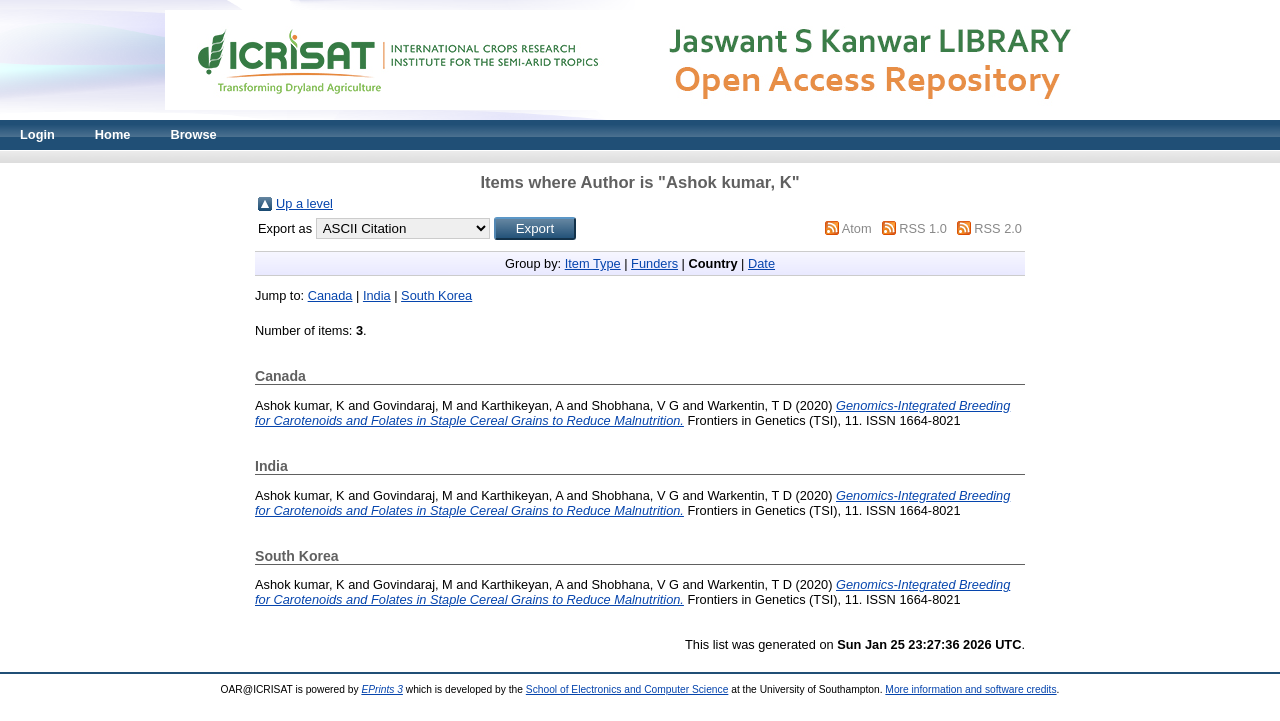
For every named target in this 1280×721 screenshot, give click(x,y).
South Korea (436, 295)
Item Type (593, 263)
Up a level (304, 203)
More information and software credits (970, 689)
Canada (330, 295)
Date (761, 263)
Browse (193, 134)
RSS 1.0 (923, 228)
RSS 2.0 (998, 228)
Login (37, 134)
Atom (857, 228)
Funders (654, 263)
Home (113, 134)
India (377, 295)
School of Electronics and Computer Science (627, 689)
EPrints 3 (382, 689)
